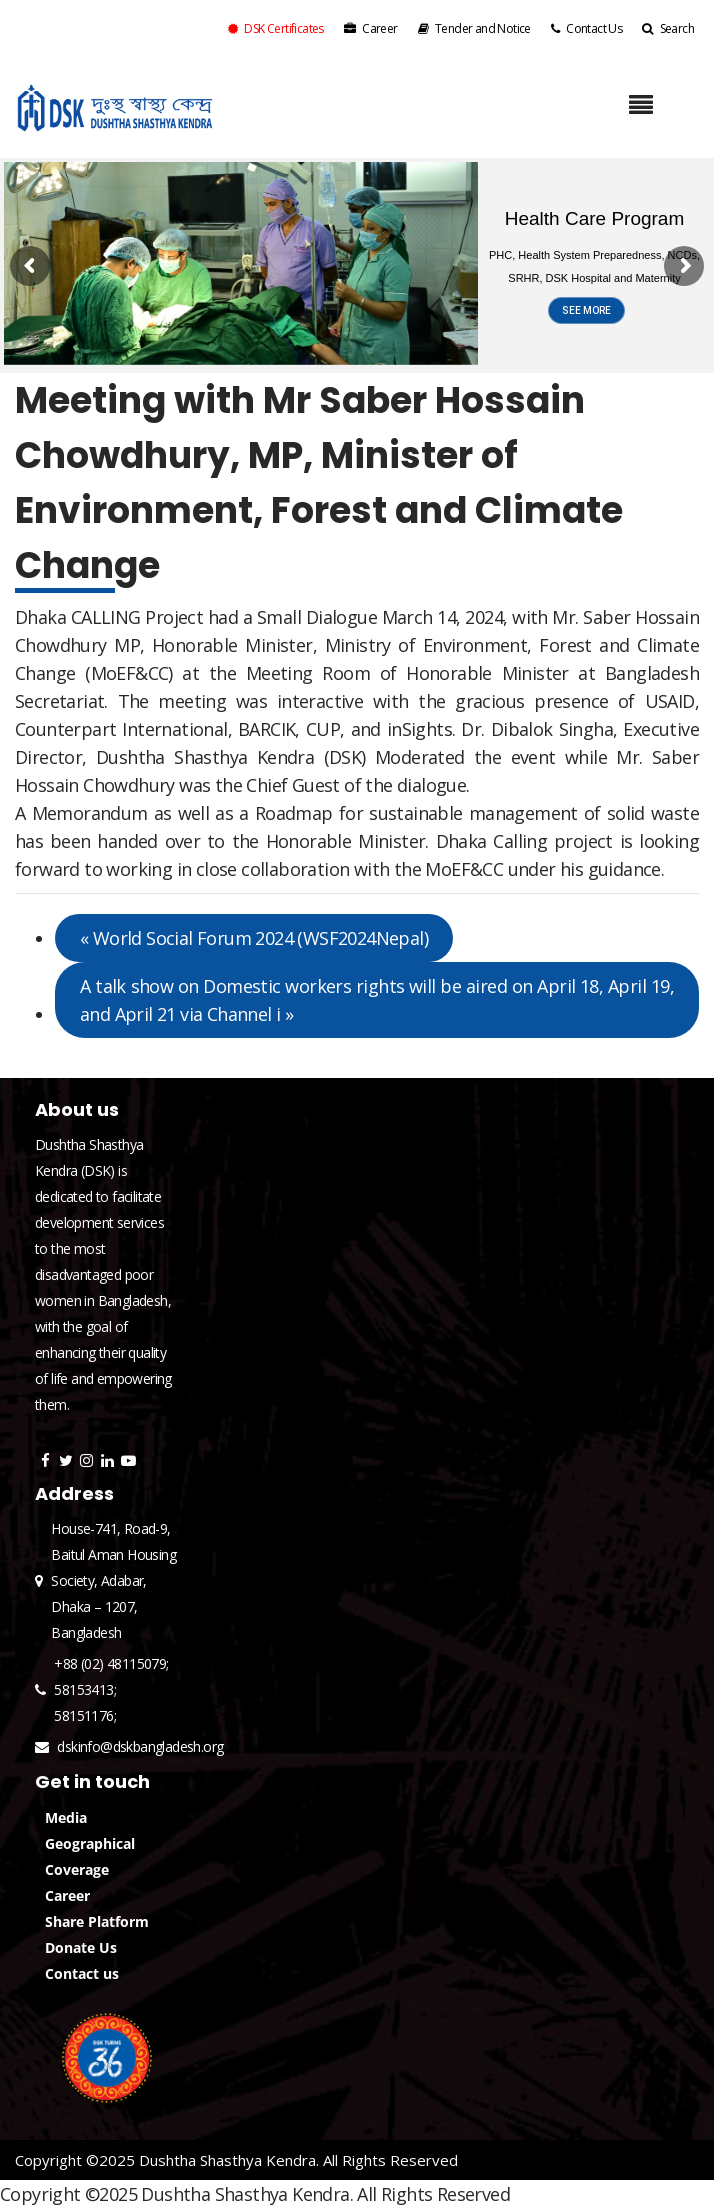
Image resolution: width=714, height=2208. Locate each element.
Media (66, 1817)
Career (371, 28)
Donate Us (81, 1947)
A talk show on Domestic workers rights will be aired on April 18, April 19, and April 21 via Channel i (377, 1000)
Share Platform (97, 1921)
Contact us (82, 1973)
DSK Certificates (276, 28)
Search (668, 28)
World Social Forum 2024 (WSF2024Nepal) (254, 938)
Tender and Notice (474, 28)
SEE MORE (586, 310)
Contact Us (586, 28)
